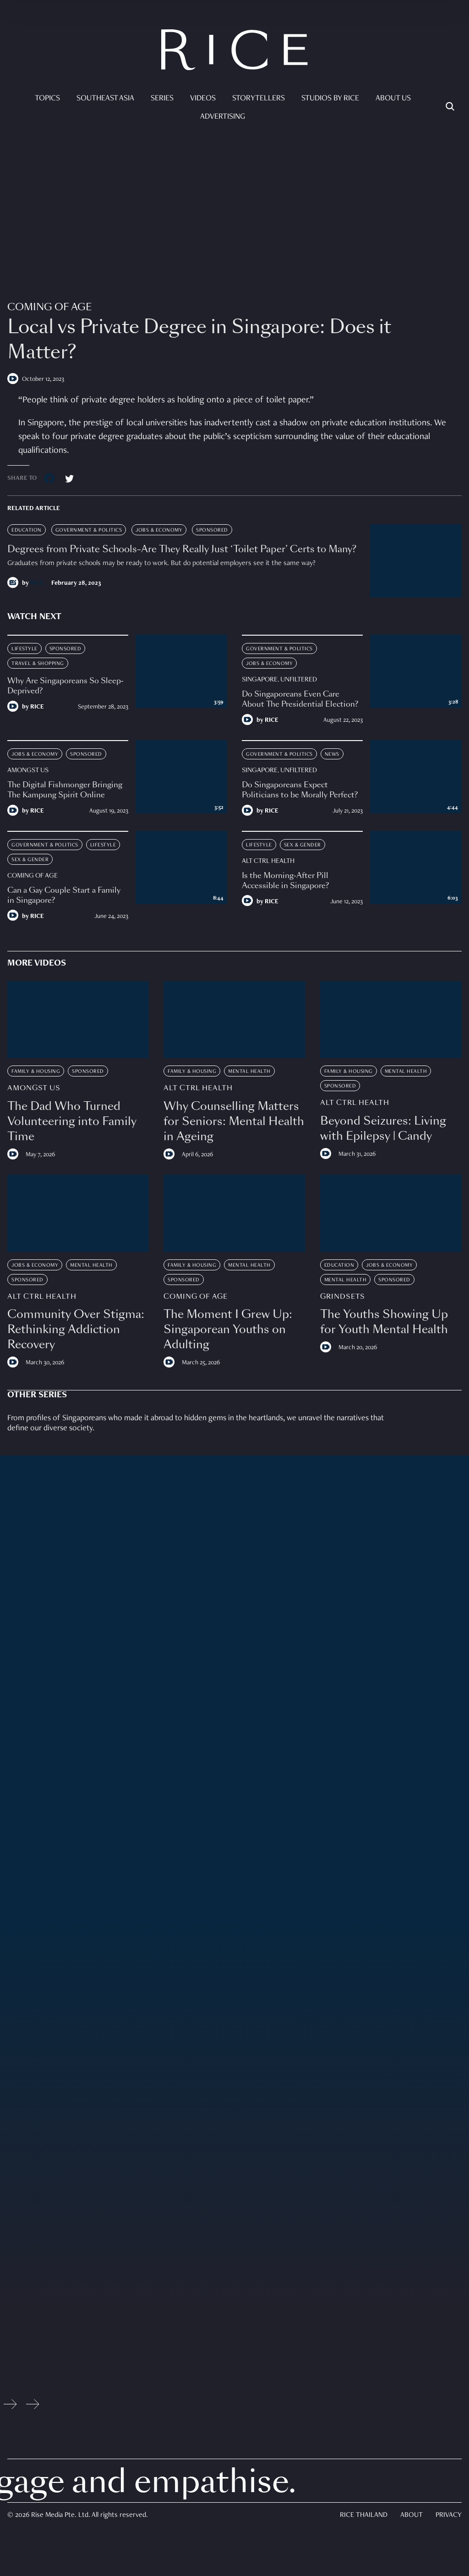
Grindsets (342, 1296)
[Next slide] (32, 2406)
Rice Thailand (363, 2515)
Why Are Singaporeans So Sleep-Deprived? (65, 686)
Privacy (449, 2515)
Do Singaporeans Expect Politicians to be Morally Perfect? (301, 790)
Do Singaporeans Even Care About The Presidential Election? (300, 699)
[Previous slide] (10, 2406)
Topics (47, 98)
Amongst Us (28, 770)
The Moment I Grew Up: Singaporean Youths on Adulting (228, 1329)
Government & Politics (88, 530)
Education (26, 530)
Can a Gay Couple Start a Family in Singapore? (63, 895)
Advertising (222, 117)
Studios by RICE (330, 98)
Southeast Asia (105, 98)
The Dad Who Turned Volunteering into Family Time (71, 1121)
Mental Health (249, 1071)
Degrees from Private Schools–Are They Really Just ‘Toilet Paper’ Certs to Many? (181, 549)
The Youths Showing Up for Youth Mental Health (384, 1322)
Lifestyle (24, 649)
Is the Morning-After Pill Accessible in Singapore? (285, 880)
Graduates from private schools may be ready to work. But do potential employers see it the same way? (161, 563)
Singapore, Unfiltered (279, 679)
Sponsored (212, 530)
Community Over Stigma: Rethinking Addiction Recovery (75, 1329)
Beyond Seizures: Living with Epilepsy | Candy (383, 1128)
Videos (203, 98)
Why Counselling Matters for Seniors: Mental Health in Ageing (234, 1121)
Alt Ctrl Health (268, 861)
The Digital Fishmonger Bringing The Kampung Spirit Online (64, 790)
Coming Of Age (49, 307)
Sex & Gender (30, 859)
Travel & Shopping (37, 663)
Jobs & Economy (159, 530)
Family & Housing (35, 1071)
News (332, 754)
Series (162, 98)
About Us (393, 98)
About (411, 2515)
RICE (37, 583)
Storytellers (258, 98)
